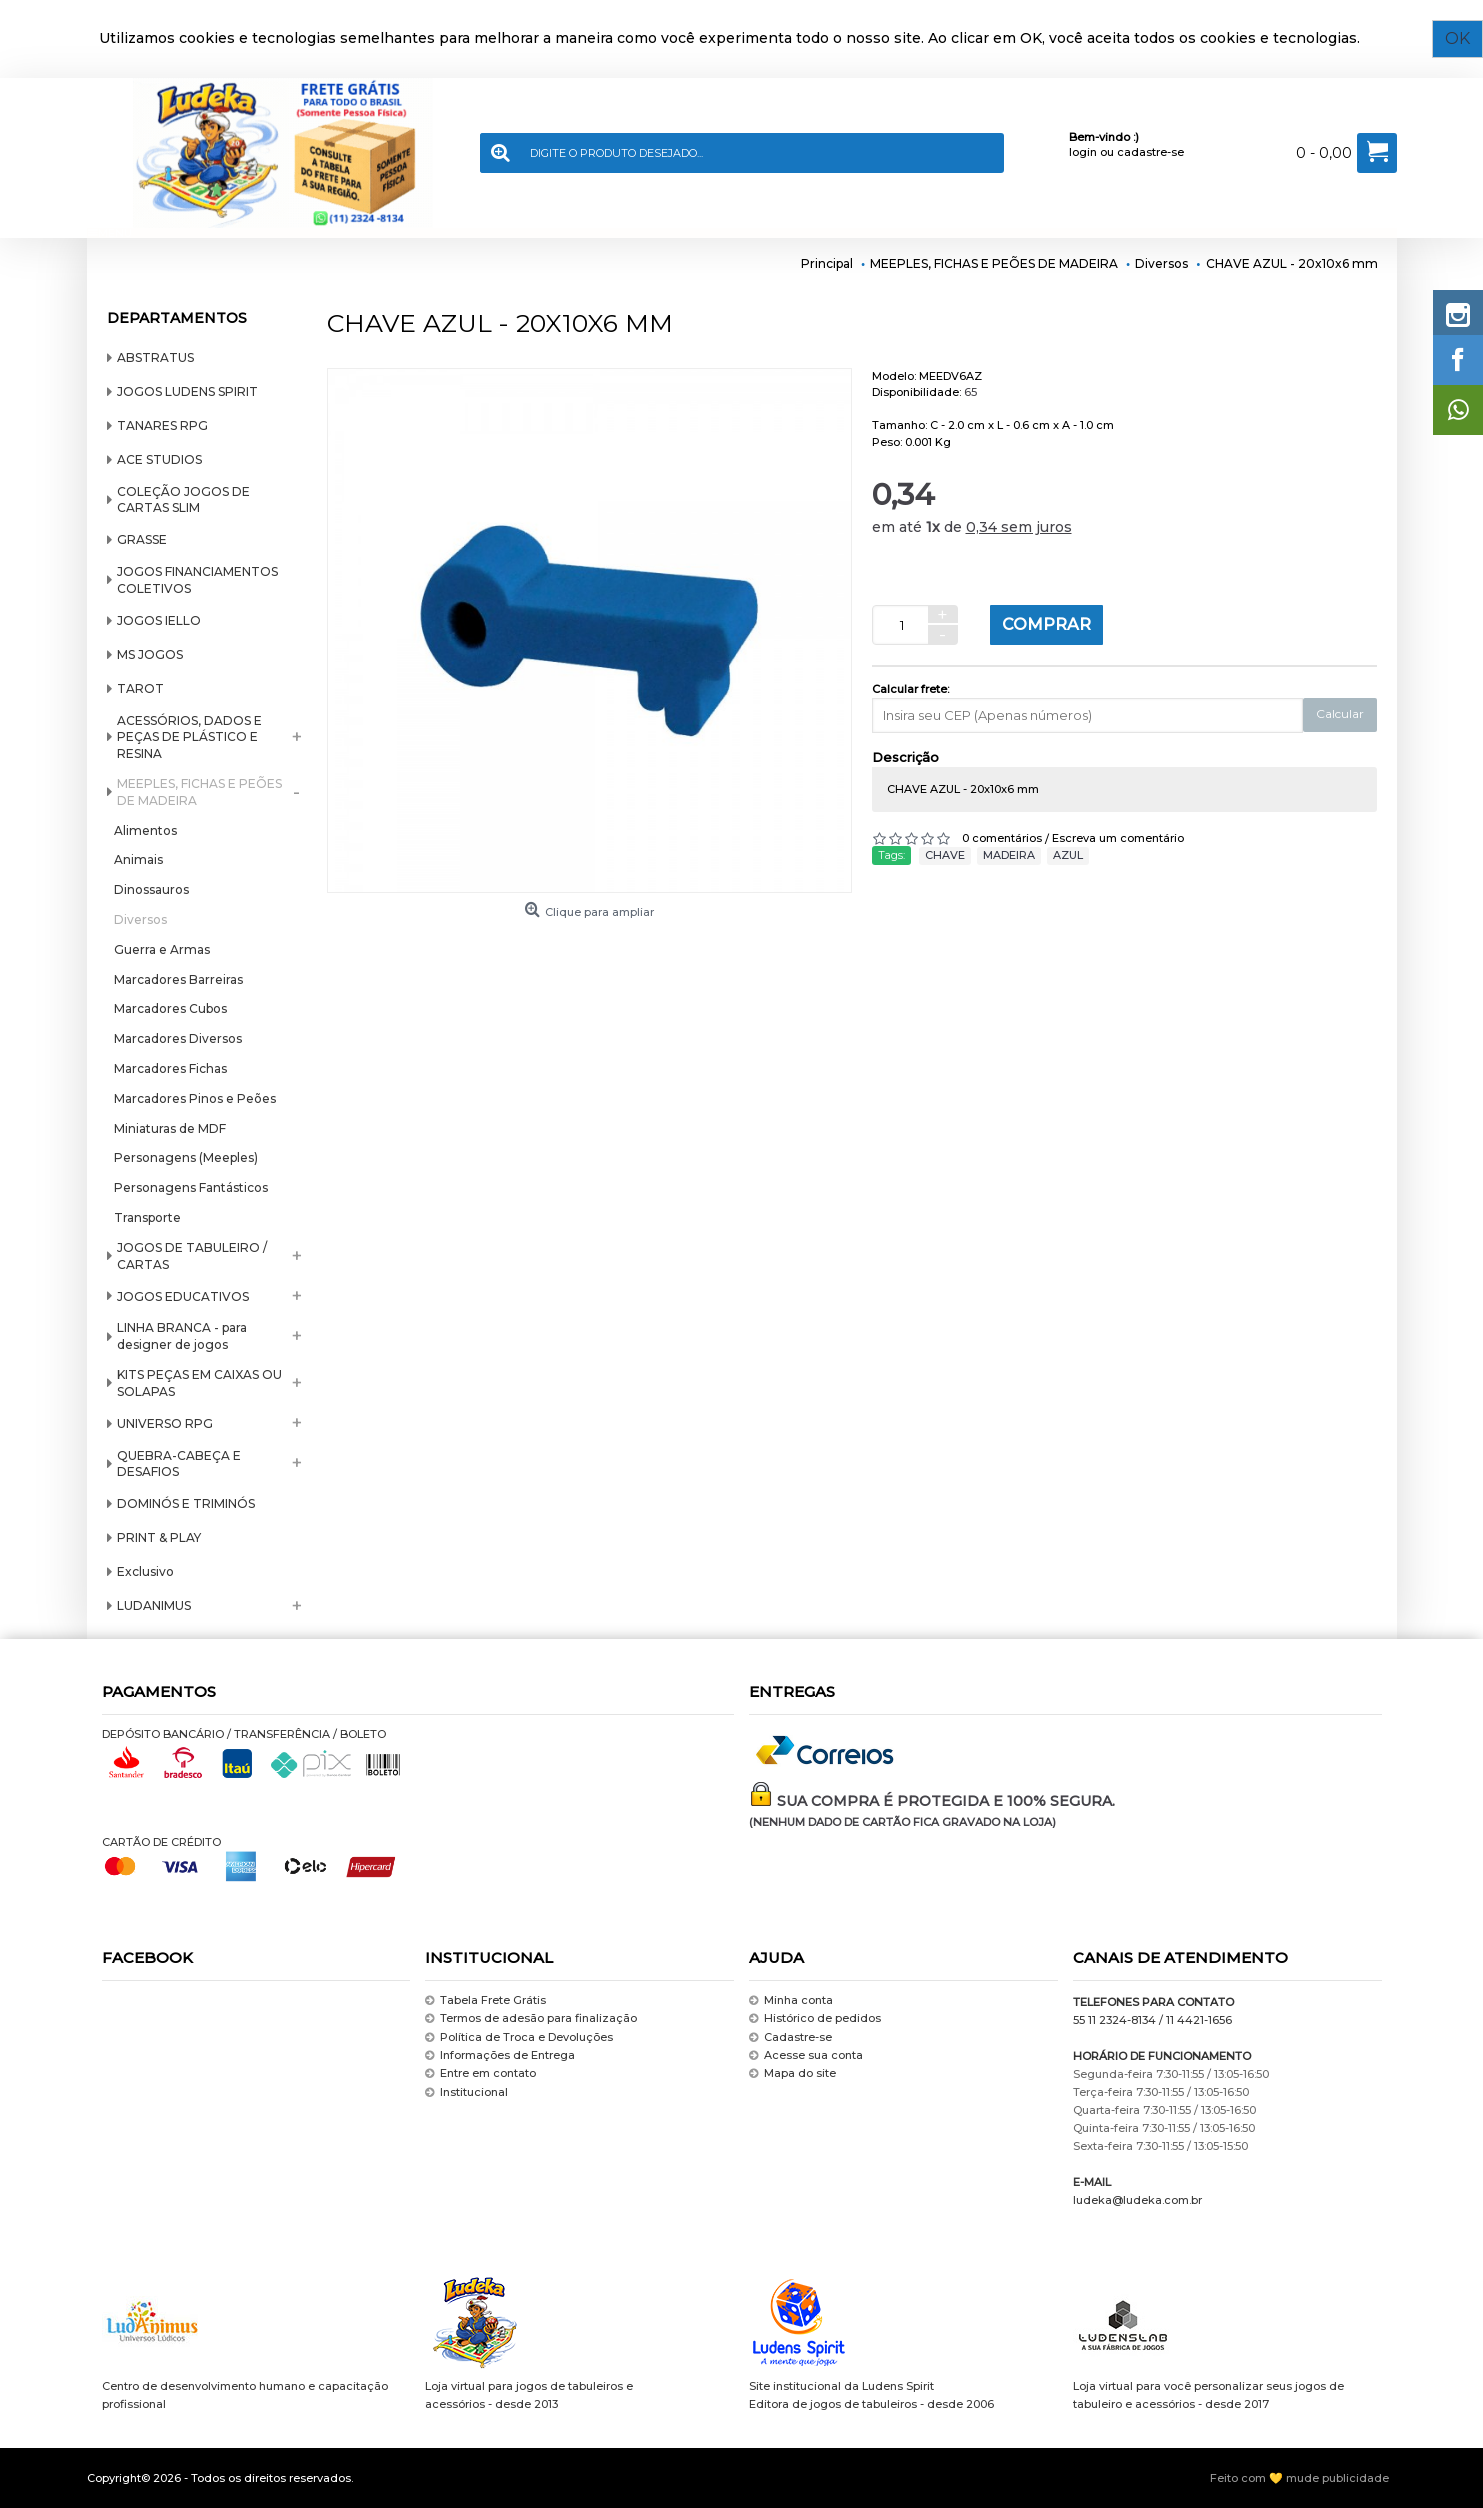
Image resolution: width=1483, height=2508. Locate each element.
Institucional (466, 2092)
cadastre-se (1150, 152)
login (1083, 152)
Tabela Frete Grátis (485, 2000)
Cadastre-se (790, 2037)
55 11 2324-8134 (1114, 2020)
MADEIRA (1009, 855)
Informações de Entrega (500, 2055)
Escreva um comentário (1118, 838)
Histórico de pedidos (815, 2018)
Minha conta (791, 2000)
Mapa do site (792, 2074)
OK (1457, 38)
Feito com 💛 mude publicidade (1299, 2478)
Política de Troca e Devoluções (519, 2037)
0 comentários (1002, 838)
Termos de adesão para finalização (531, 2018)
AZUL (1068, 855)
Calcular (1340, 713)
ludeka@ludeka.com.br (1137, 2200)
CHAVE (945, 855)
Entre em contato (480, 2074)
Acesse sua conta (806, 2055)
